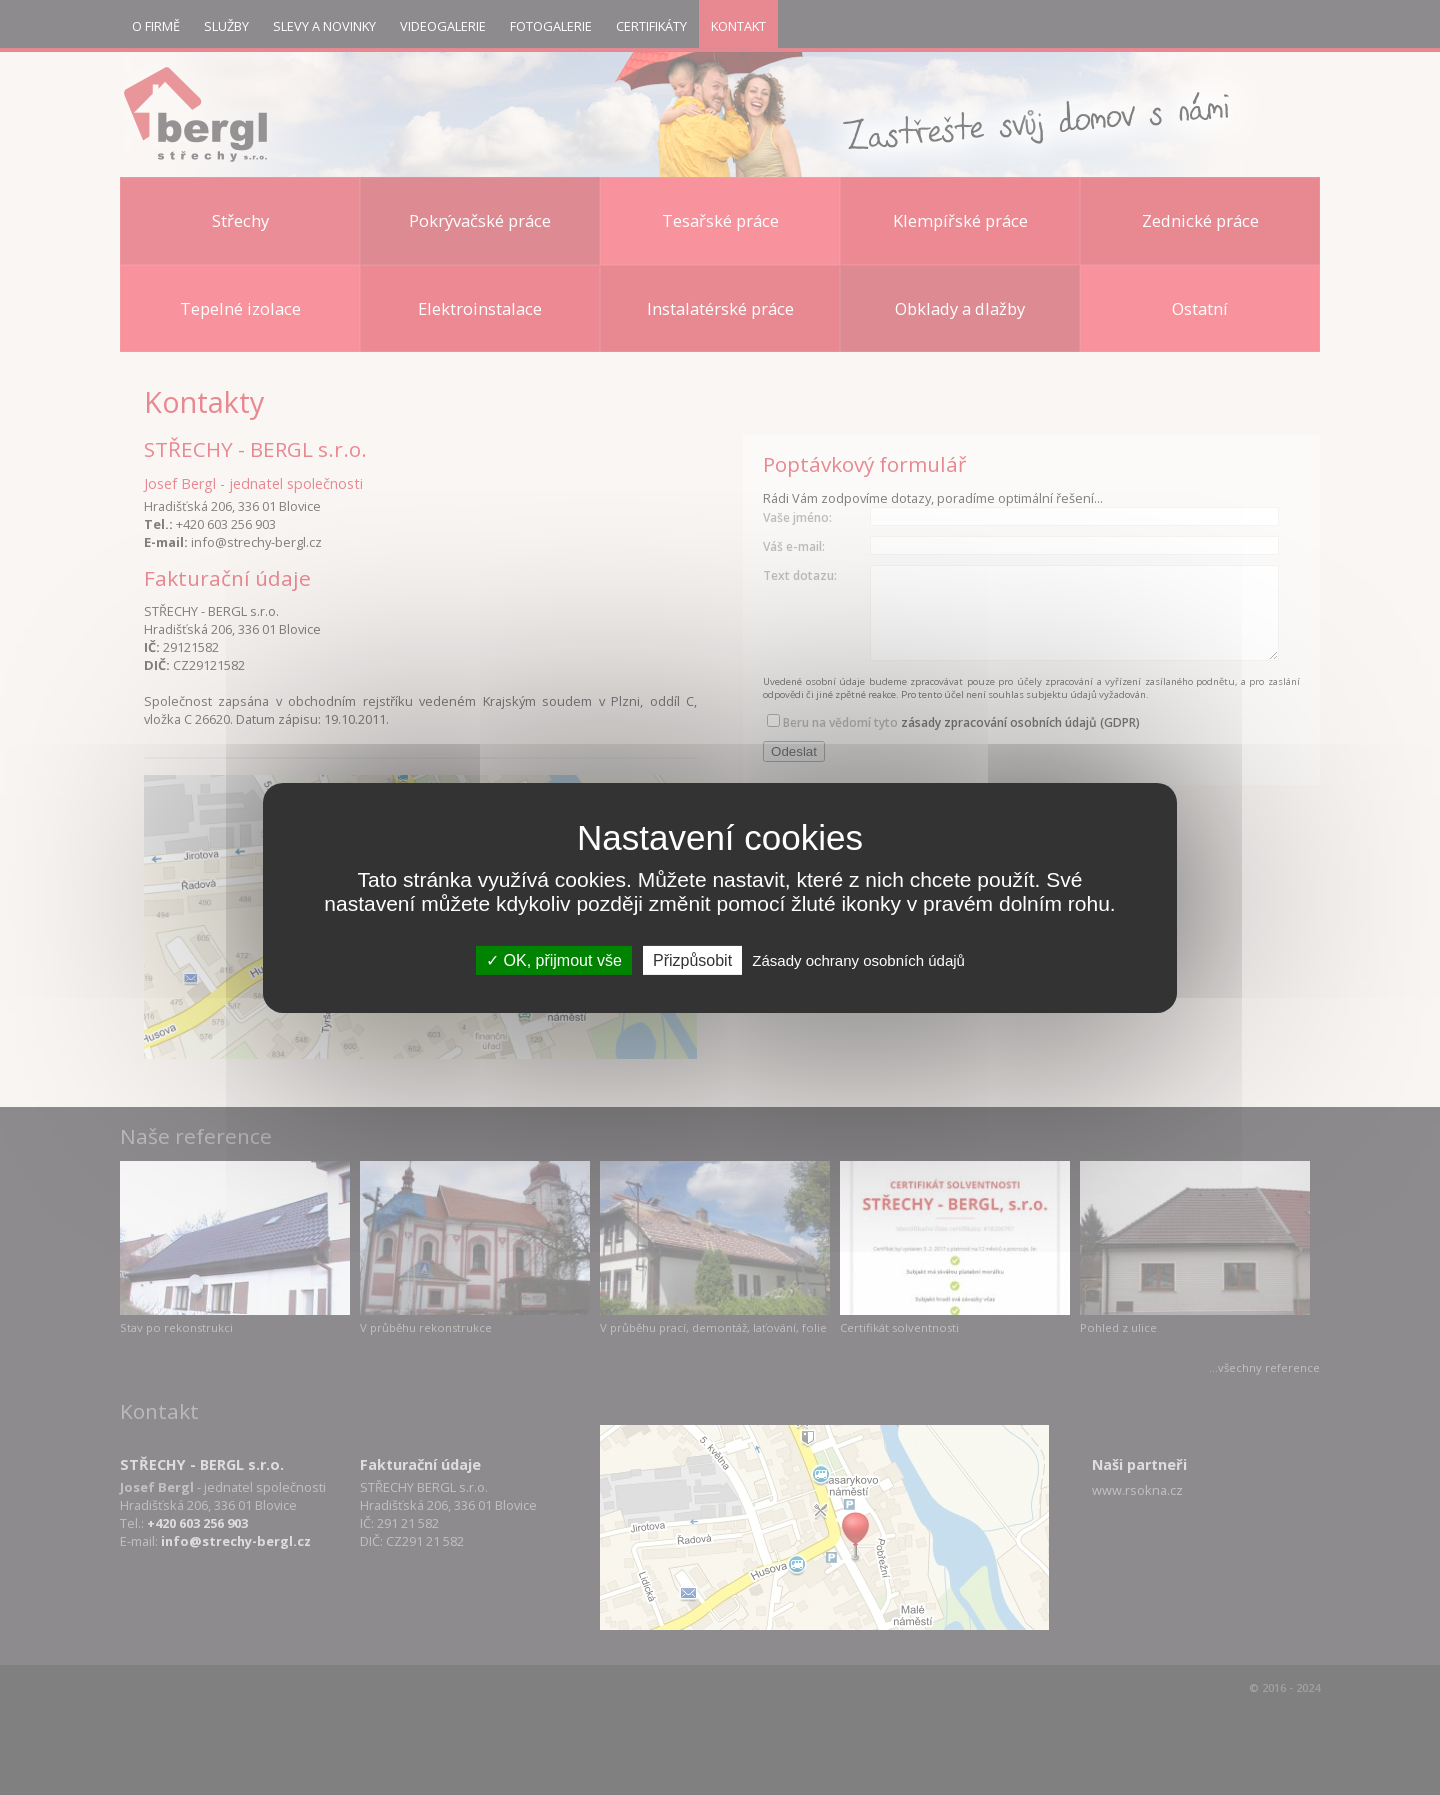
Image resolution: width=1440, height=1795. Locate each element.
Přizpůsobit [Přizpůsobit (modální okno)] (692, 959)
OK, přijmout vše (554, 959)
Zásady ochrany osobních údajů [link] (858, 959)
